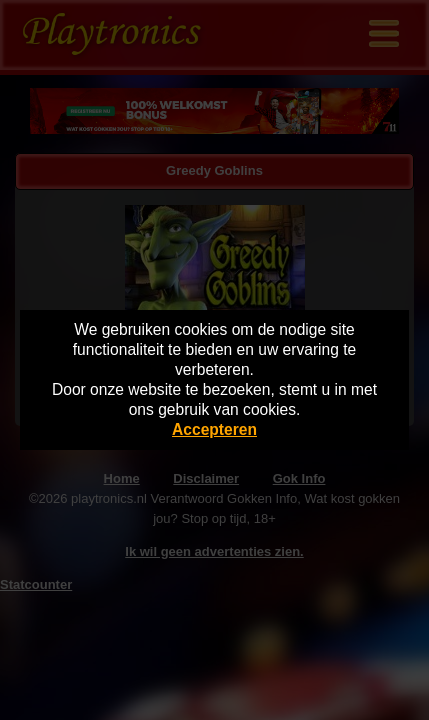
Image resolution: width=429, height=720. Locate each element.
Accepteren (214, 429)
